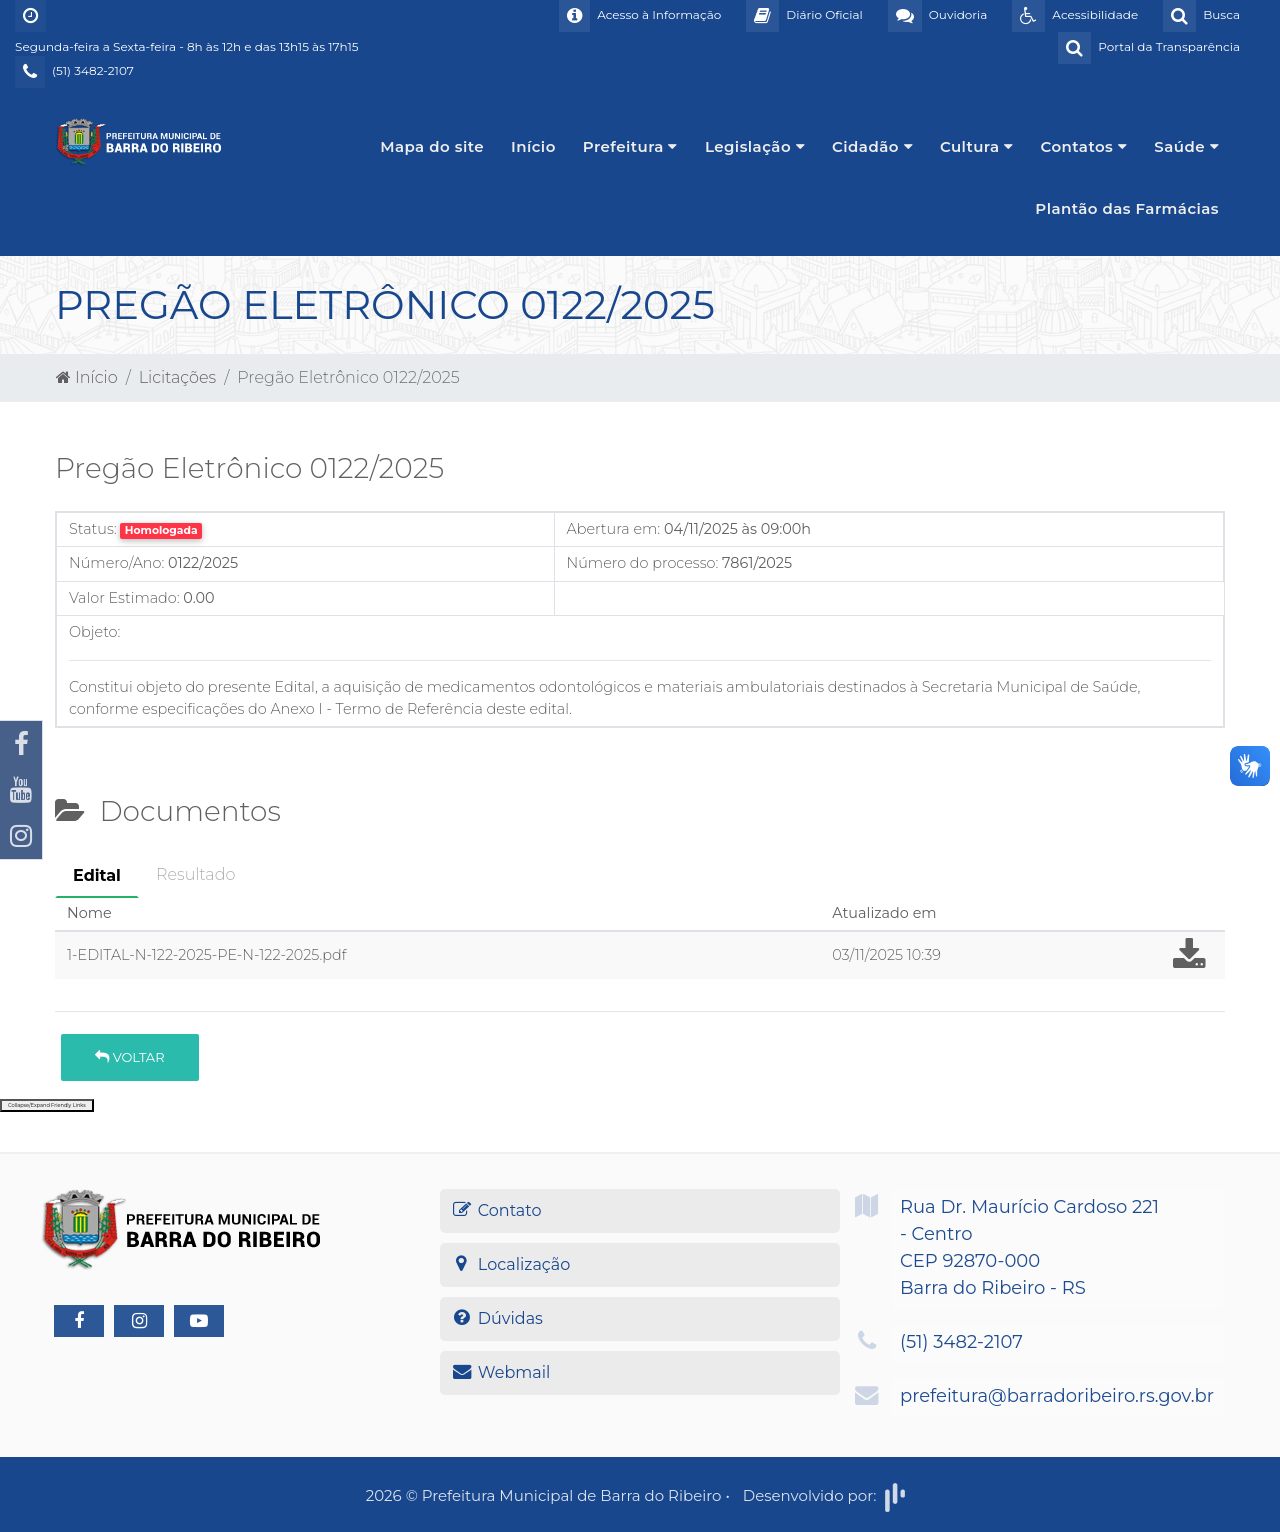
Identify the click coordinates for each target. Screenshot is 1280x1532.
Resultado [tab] (195, 874)
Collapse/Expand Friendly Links (47, 1105)
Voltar (129, 1057)
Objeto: (94, 632)
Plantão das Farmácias (1127, 208)
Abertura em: (614, 529)
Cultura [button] (977, 146)
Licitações (177, 377)
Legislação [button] (755, 146)
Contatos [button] (1084, 146)
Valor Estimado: (124, 598)
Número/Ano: (116, 563)
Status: (93, 529)
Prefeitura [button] (630, 146)
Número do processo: (643, 563)
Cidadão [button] (872, 146)
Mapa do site (432, 146)
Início (533, 146)
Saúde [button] (1186, 146)
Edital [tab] (97, 875)
